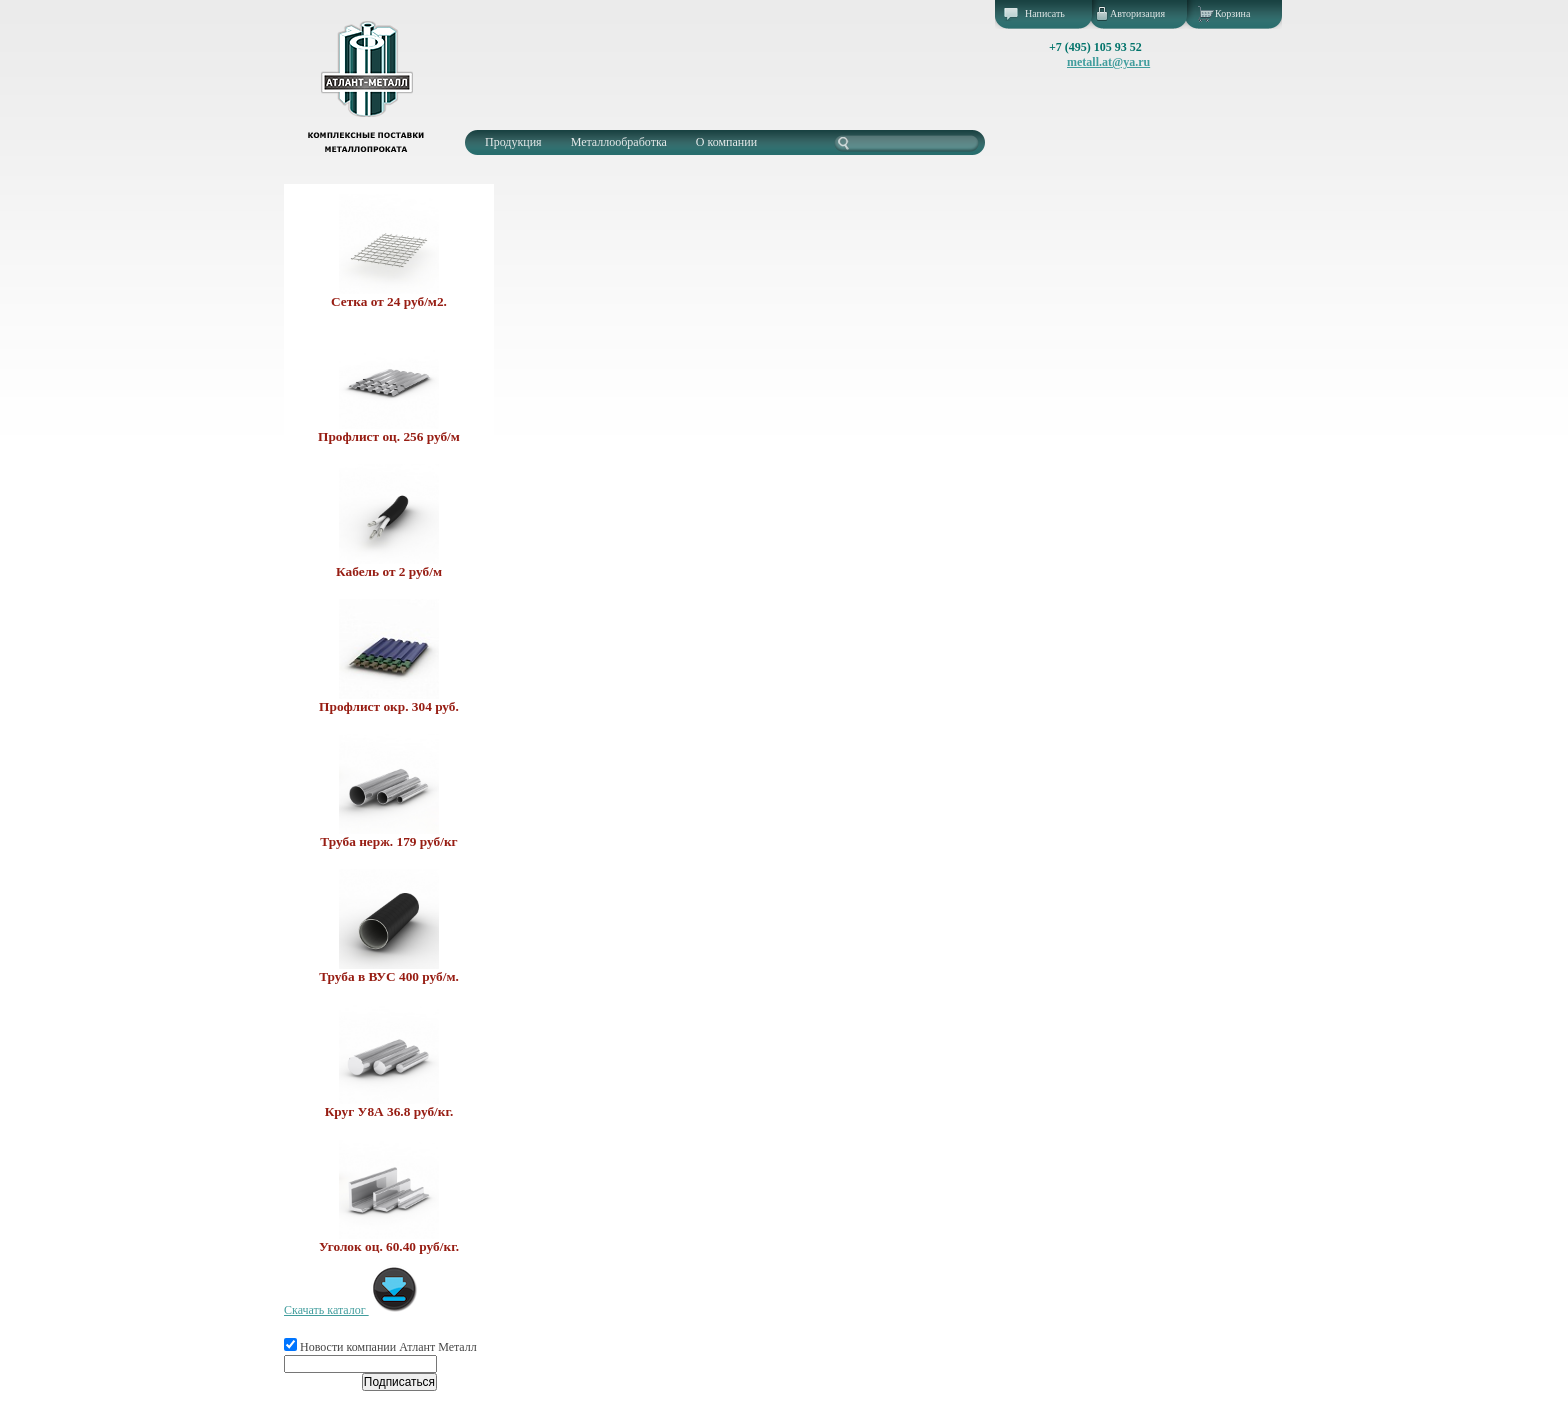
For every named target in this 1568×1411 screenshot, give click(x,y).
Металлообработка (619, 142)
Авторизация (1137, 13)
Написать (1045, 13)
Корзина (1232, 13)
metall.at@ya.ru (1108, 62)
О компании (726, 142)
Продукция (513, 142)
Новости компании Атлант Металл (380, 1347)
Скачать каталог (351, 1310)
